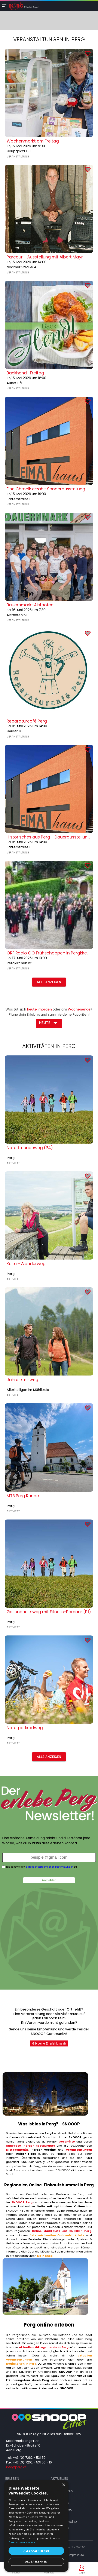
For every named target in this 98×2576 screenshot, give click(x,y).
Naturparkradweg (25, 1728)
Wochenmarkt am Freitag (33, 141)
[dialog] (36, 2526)
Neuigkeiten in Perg (21, 2363)
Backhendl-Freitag (25, 373)
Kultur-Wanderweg (26, 1264)
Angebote (13, 2145)
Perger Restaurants (39, 2145)
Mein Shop (45, 2256)
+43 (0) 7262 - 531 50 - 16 (32, 2462)
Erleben (12, 2478)
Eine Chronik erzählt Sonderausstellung (46, 489)
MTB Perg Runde (23, 1496)
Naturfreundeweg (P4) (30, 1148)
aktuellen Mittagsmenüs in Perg (44, 2347)
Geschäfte (67, 2141)
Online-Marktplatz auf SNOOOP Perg (61, 2231)
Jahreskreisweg (22, 1380)
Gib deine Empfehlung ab (49, 2043)
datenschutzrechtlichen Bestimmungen (49, 1866)
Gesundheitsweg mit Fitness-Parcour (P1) (49, 1612)
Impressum (76, 2555)
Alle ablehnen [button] (36, 2561)
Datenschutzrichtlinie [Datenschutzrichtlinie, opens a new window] (22, 2542)
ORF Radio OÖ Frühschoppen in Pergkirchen (51, 953)
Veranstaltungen (79, 2150)
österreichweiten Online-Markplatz (57, 2235)
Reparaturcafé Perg (27, 721)
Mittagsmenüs (17, 2150)
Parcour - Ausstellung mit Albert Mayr (45, 257)
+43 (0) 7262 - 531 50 (29, 2458)
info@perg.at (16, 2467)
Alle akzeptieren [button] (36, 2550)
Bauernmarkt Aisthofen (30, 605)
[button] (49, 982)
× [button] (63, 2485)
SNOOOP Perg (21, 2202)
